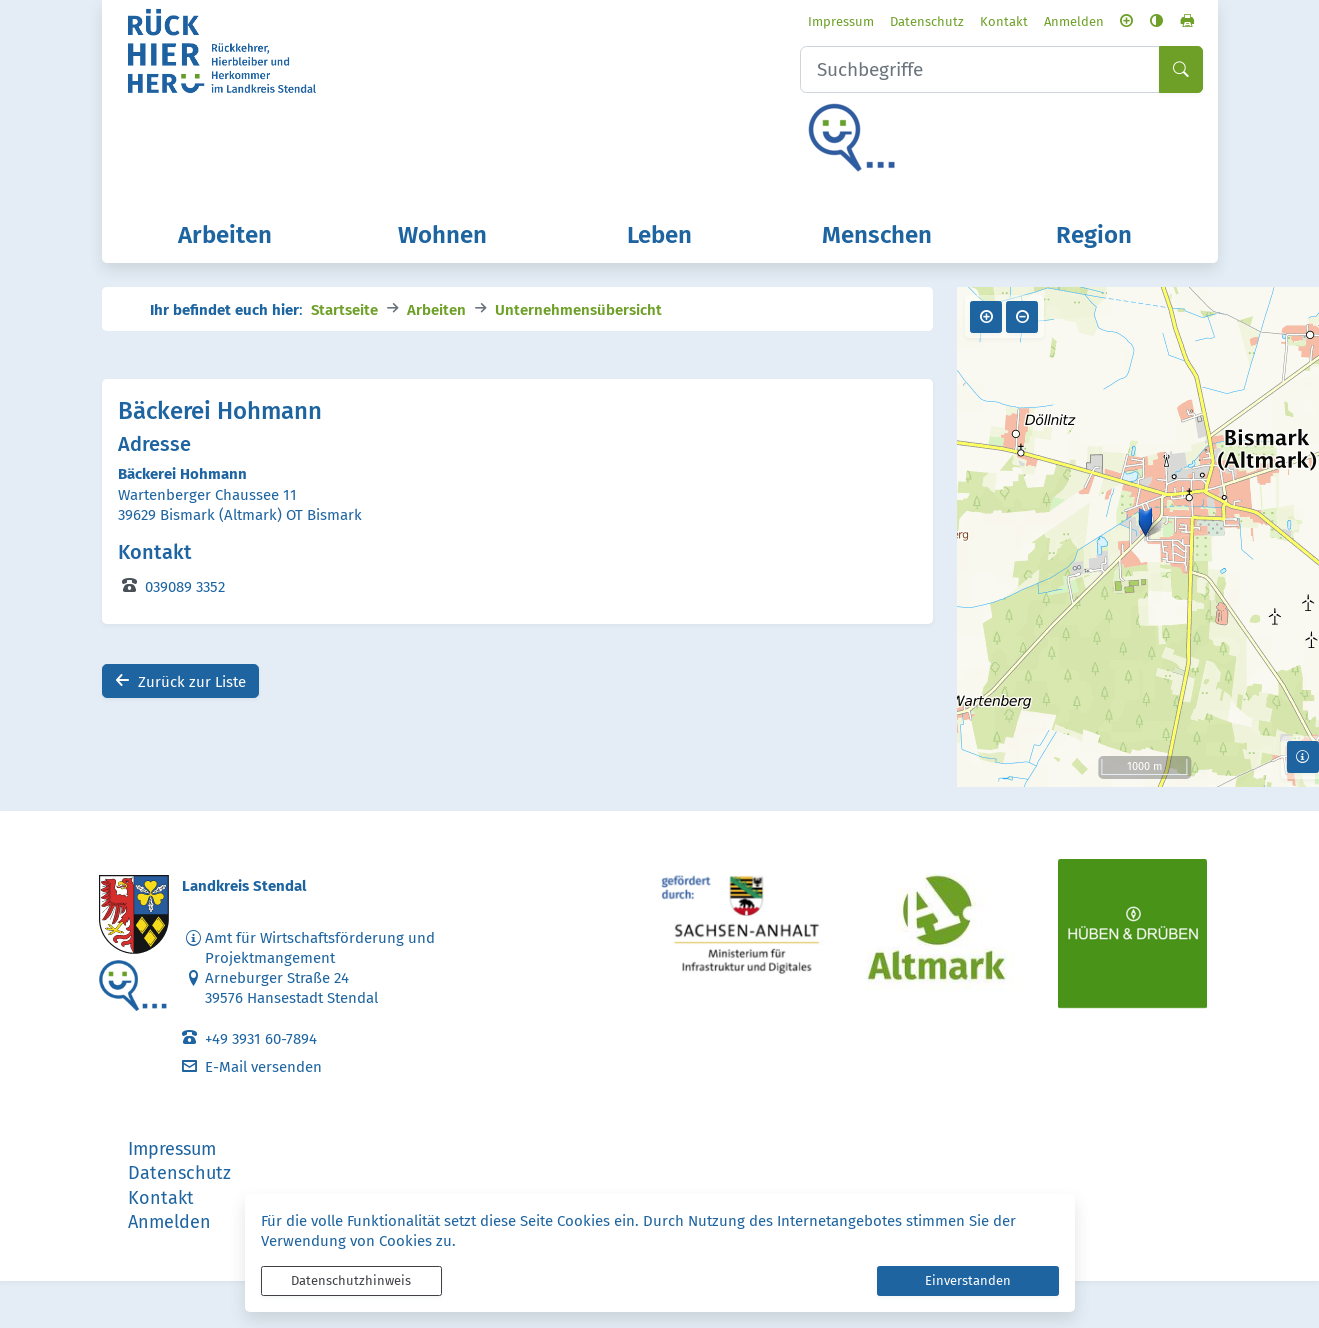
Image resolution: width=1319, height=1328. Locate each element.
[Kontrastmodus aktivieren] (1123, 23)
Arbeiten (436, 354)
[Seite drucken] (1154, 23)
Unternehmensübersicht (578, 354)
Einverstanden (968, 1280)
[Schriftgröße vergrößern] (1093, 23)
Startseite (344, 354)
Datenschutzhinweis (351, 1280)
